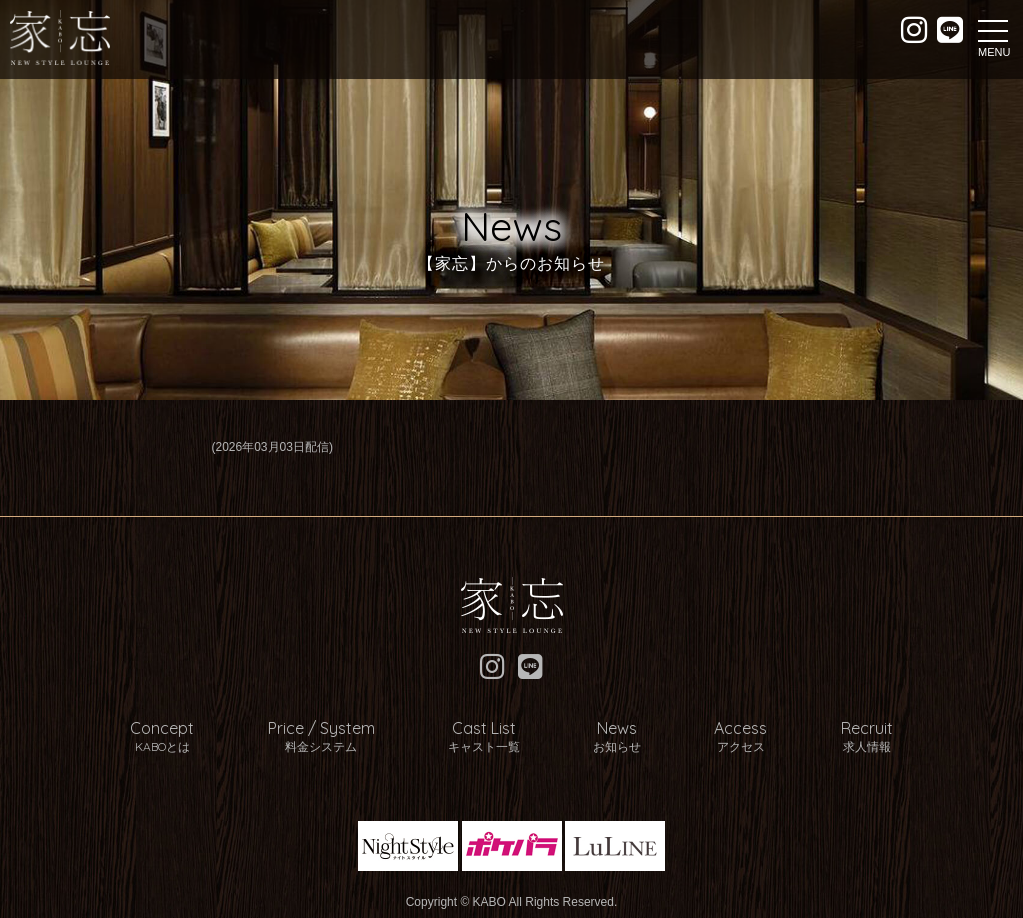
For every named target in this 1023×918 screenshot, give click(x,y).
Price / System (341, 729)
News (611, 729)
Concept (196, 729)
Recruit (834, 729)
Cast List (491, 729)
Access (721, 729)
